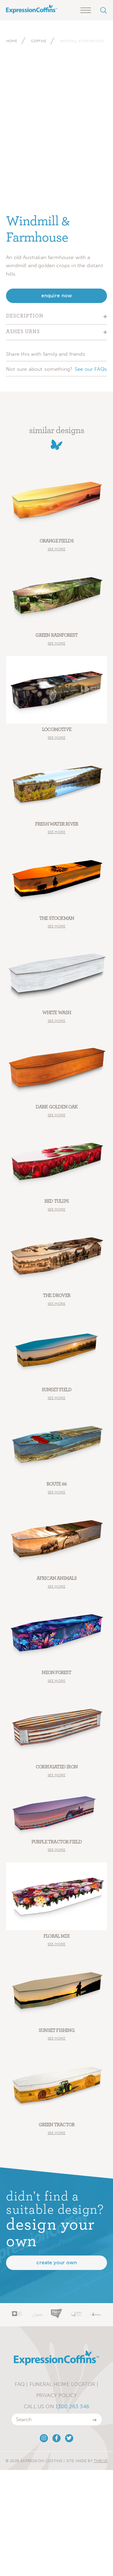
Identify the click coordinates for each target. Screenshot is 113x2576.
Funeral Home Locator (62, 2384)
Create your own (56, 2262)
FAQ (20, 2384)
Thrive (101, 2461)
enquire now (56, 296)
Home (11, 41)
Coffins (38, 41)
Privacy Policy (56, 2395)
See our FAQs (91, 369)
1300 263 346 (72, 2406)
